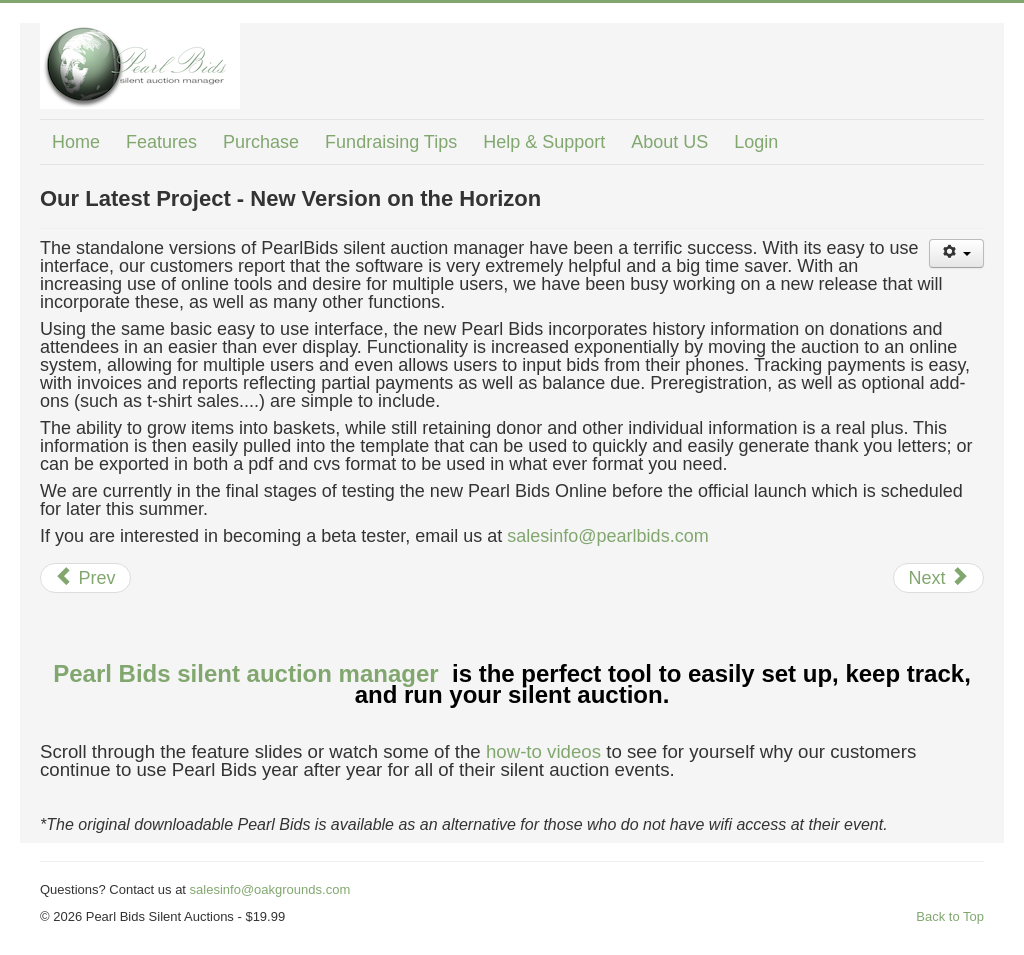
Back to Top (950, 916)
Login (756, 142)
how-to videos (543, 751)
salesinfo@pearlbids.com (607, 536)
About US (669, 142)
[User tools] (956, 253)
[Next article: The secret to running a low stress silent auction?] (938, 578)
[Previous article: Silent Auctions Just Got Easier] (85, 578)
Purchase (261, 142)
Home (76, 142)
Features (161, 142)
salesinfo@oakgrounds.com (270, 889)
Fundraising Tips (391, 142)
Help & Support (544, 142)
